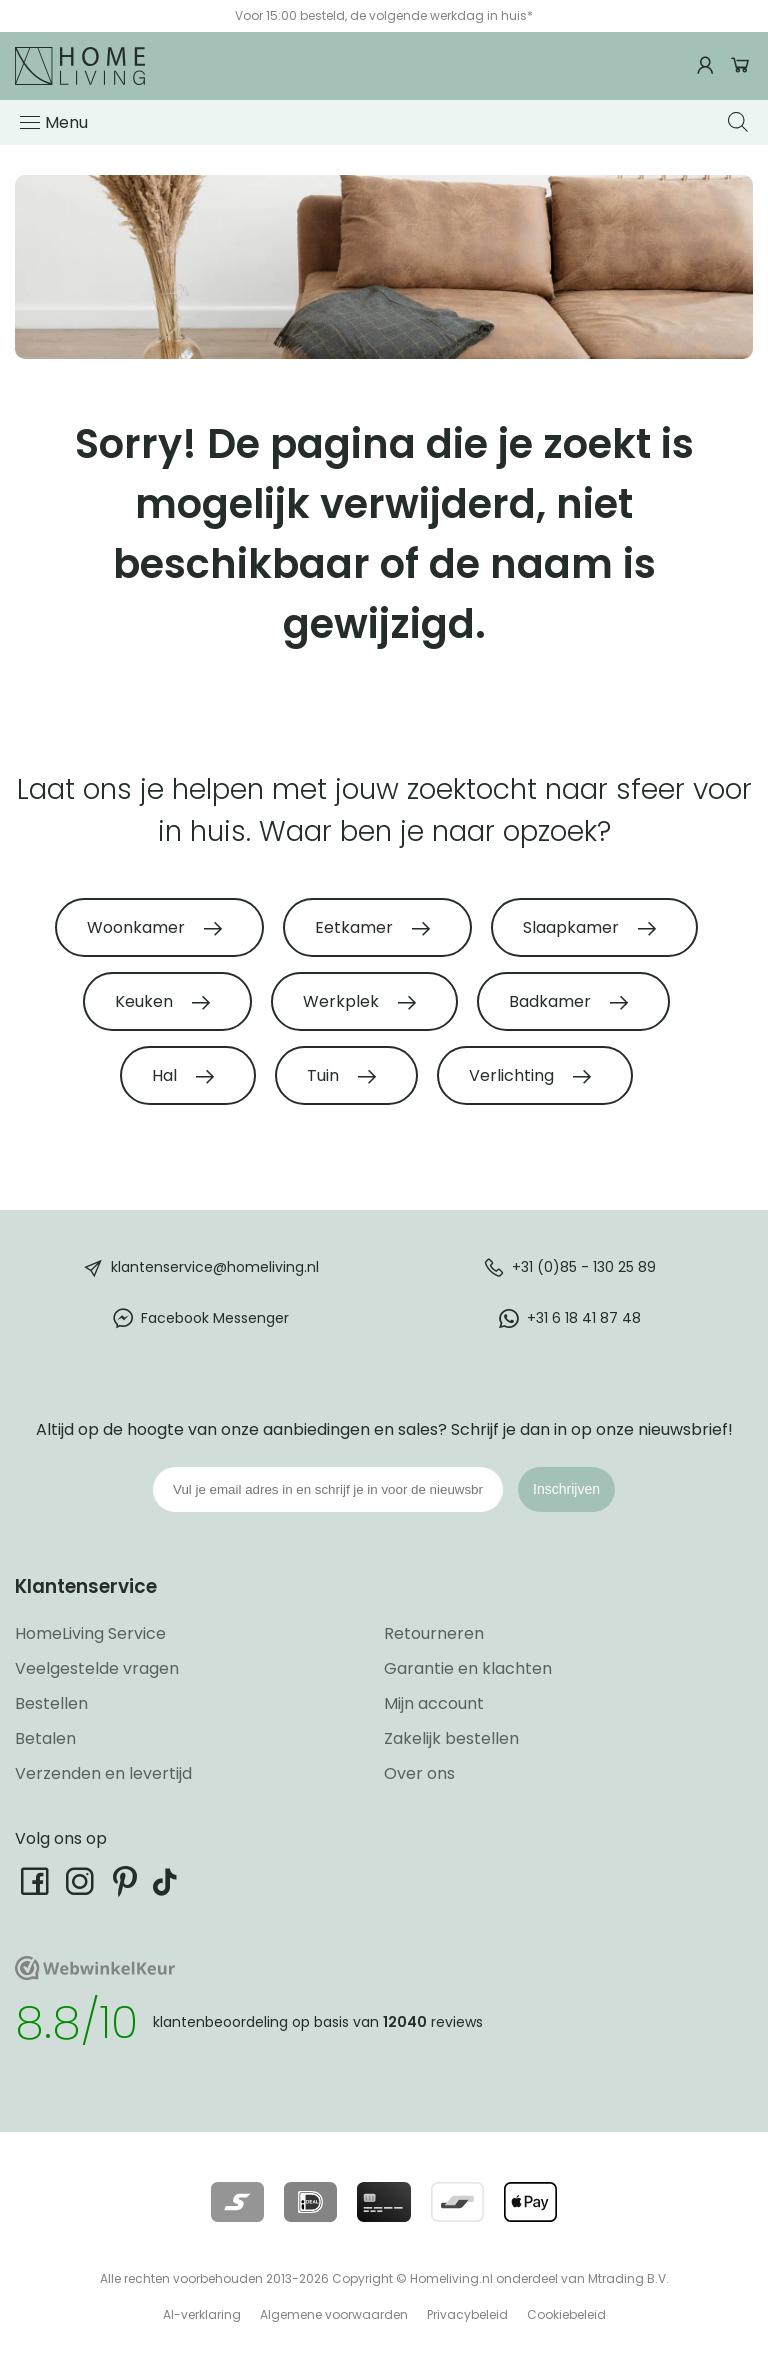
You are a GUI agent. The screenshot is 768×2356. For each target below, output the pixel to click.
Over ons (419, 1773)
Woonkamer (138, 927)
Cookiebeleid (566, 2314)
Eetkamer (356, 927)
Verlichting (513, 1075)
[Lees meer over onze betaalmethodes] (237, 2202)
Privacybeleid (467, 2314)
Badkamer (552, 1001)
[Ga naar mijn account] (708, 65)
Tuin (325, 1075)
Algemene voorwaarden (334, 2314)
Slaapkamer (573, 927)
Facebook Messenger (215, 1318)
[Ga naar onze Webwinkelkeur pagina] (95, 1975)
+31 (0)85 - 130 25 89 (584, 1267)
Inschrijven (566, 1489)
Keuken (146, 1001)
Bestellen (51, 1703)
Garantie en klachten (468, 1668)
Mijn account (434, 1703)
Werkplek (343, 1001)
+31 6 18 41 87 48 (584, 1318)
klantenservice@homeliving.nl (215, 1267)
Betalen (45, 1738)
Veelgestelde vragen (97, 1668)
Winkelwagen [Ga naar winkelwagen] (740, 65)
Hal (166, 1075)
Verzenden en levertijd (103, 1773)
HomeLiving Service (90, 1633)
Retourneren (434, 1633)
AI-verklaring (202, 2314)
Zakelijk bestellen (451, 1738)
